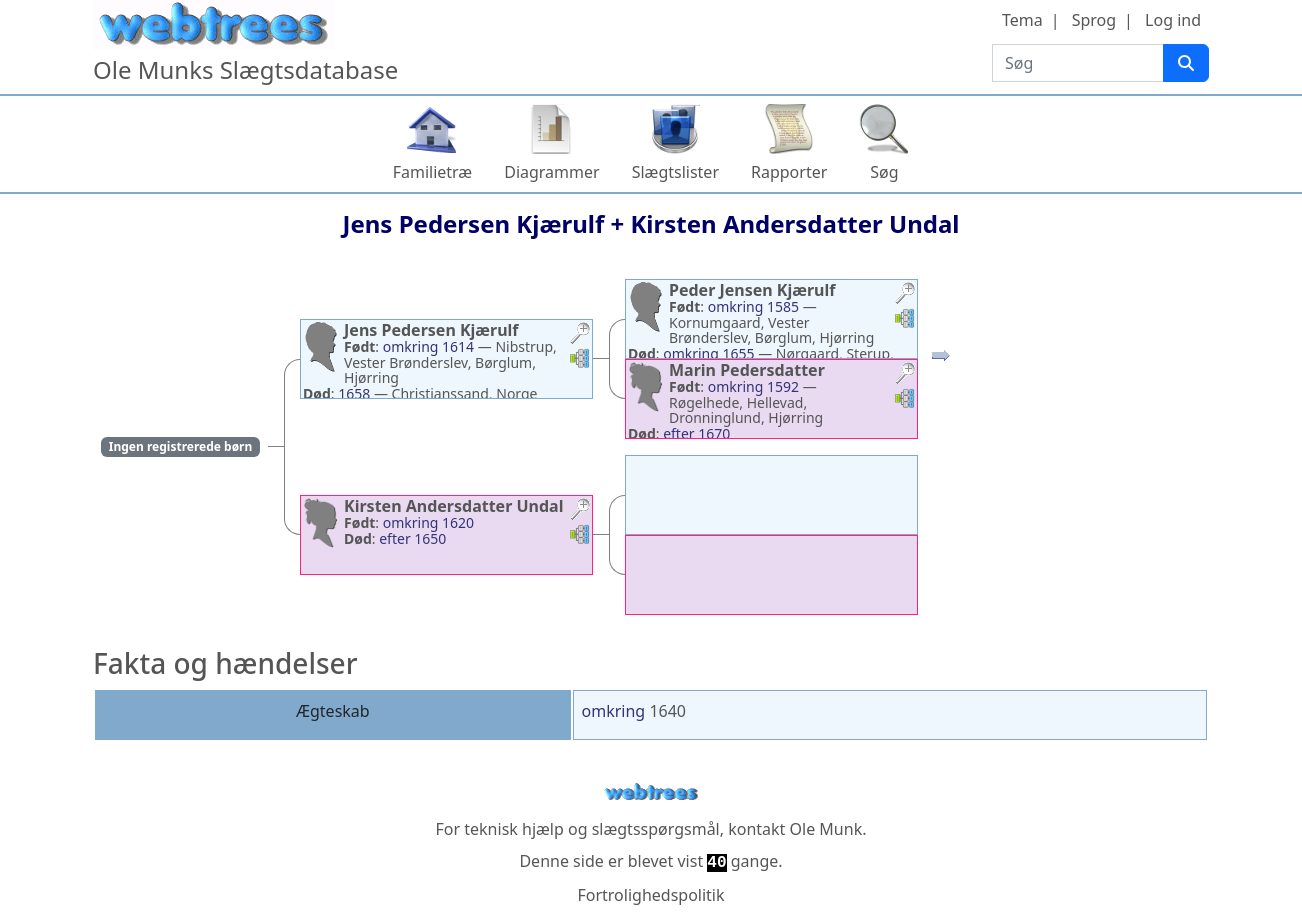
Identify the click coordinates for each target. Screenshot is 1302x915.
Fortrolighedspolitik (650, 895)
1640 (667, 711)
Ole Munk (826, 829)
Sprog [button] (1094, 20)
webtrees (651, 792)
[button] (580, 335)
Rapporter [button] (789, 172)
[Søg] (1186, 63)
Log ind (1173, 20)
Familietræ (433, 172)
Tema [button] (1022, 20)
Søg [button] (884, 172)
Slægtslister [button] (675, 172)
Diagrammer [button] (551, 172)
